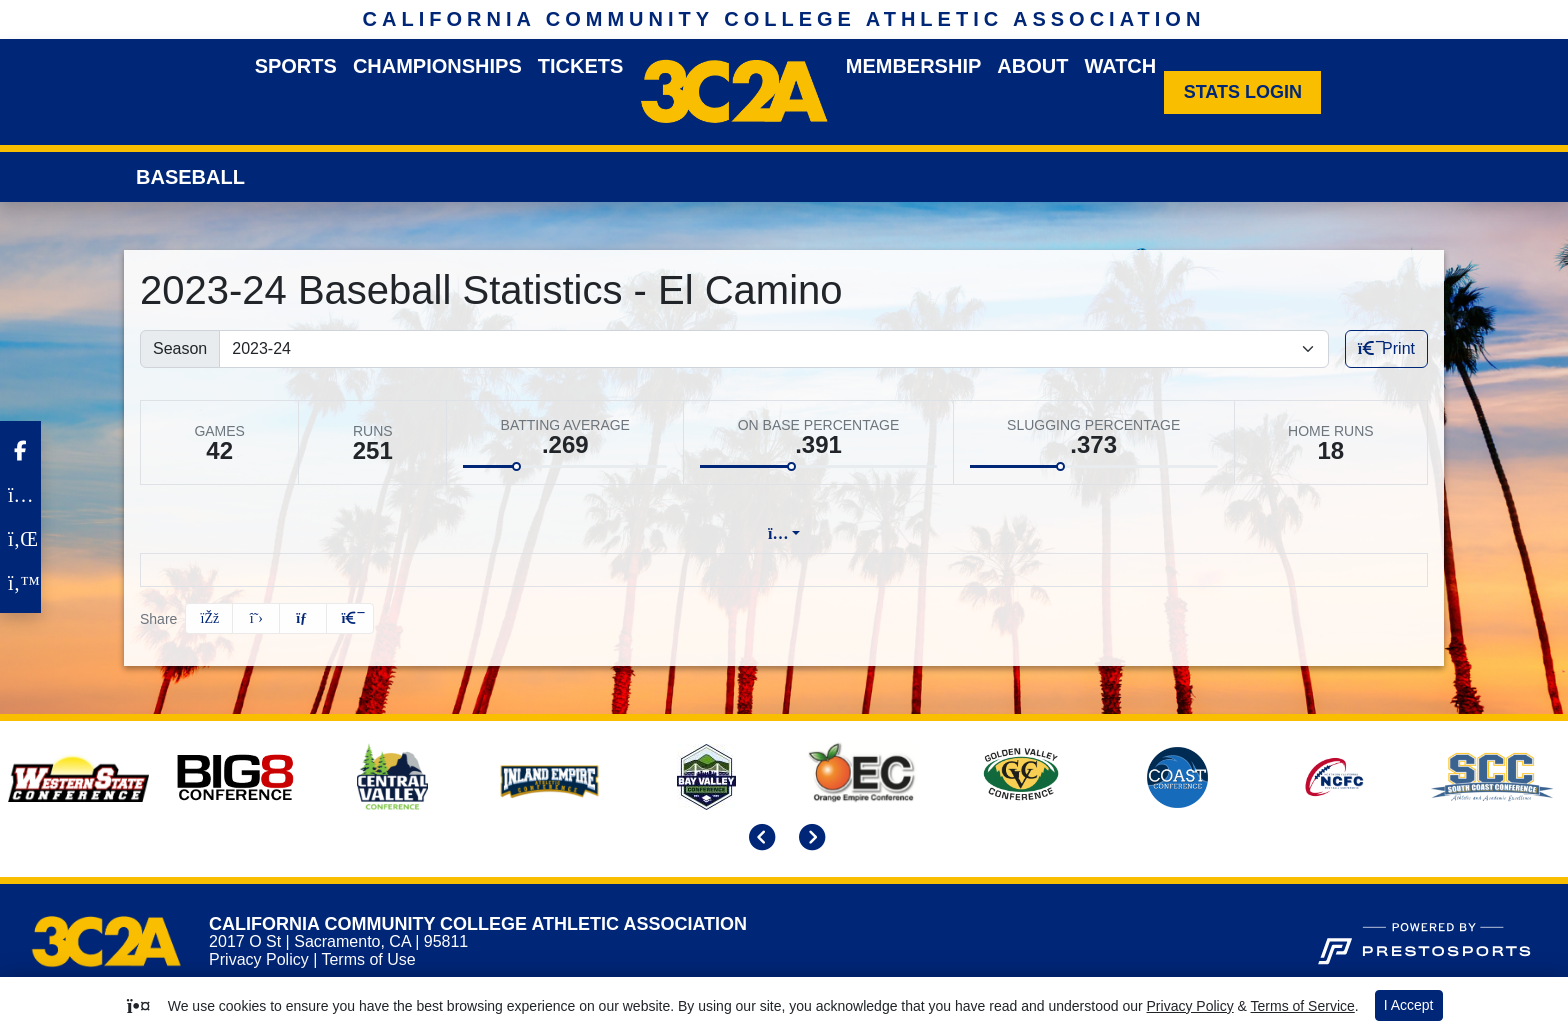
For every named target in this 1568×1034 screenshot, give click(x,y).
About (1032, 66)
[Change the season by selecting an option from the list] (773, 349)
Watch (1120, 66)
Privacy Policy (259, 959)
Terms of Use (368, 959)
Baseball (190, 177)
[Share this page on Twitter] (256, 618)
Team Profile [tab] (478, 533)
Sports (296, 66)
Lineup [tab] (595, 533)
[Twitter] (20, 583)
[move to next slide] (809, 839)
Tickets (581, 66)
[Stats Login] (1242, 92)
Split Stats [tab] (825, 533)
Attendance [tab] (949, 533)
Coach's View (1086, 533)
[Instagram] (20, 495)
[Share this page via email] (303, 618)
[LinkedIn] (20, 539)
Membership (914, 66)
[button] (350, 618)
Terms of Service (1303, 1006)
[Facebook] (20, 451)
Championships (437, 66)
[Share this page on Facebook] (209, 618)
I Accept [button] (1409, 1005)
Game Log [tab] (704, 533)
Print (1386, 348)
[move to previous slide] (759, 839)
